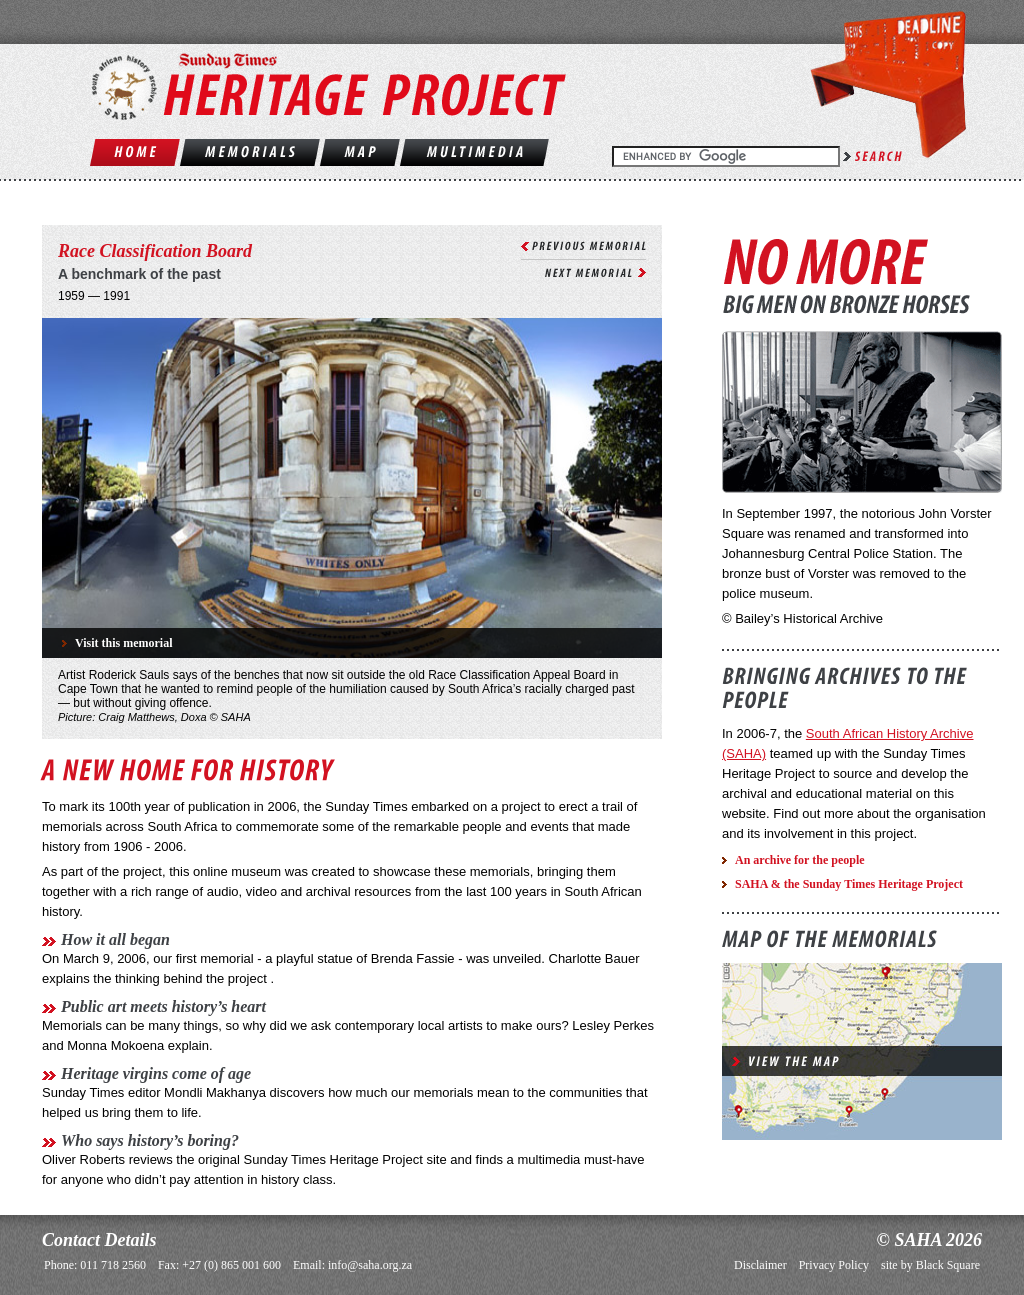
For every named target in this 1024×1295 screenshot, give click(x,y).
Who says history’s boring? (150, 1140)
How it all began (115, 939)
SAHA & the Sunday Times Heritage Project (849, 884)
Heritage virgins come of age (156, 1073)
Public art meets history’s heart (163, 1006)
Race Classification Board (155, 251)
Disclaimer (760, 1265)
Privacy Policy (834, 1265)
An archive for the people (800, 860)
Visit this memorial (124, 643)
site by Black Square (930, 1265)
